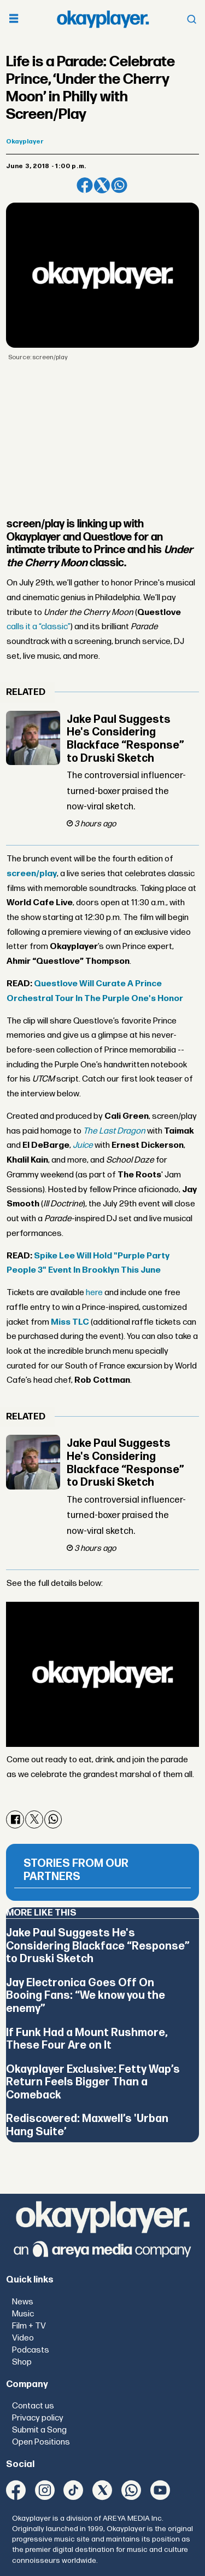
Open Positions (41, 2442)
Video (23, 2338)
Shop (22, 2362)
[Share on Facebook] (84, 185)
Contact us (33, 2406)
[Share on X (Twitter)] (102, 185)
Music (23, 2314)
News (22, 2302)
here (94, 1292)
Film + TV (29, 2326)
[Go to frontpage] (103, 18)
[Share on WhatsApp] (119, 185)
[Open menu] (13, 19)
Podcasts (30, 2350)
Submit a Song (39, 2430)
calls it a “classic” (39, 627)
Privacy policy (37, 2418)
